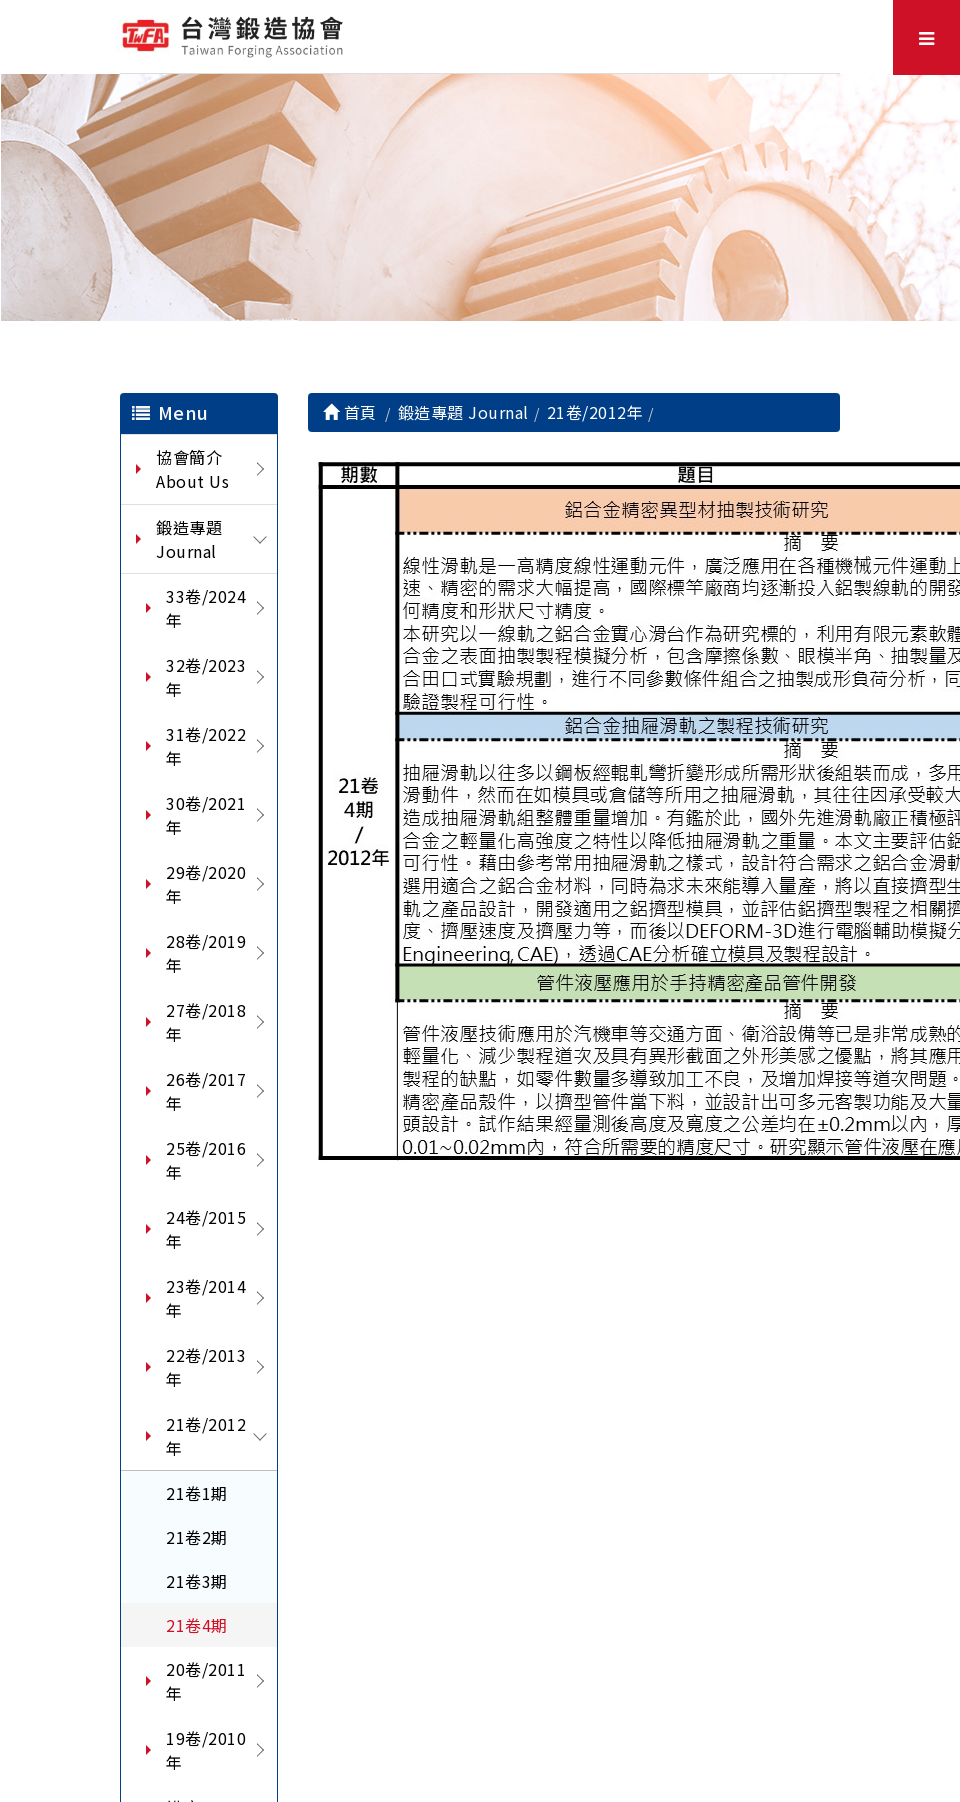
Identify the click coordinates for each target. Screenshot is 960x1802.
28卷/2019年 (206, 953)
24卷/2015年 (206, 1229)
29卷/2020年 (206, 884)
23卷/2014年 (206, 1298)
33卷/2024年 (206, 608)
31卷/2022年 (206, 746)
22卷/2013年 (206, 1367)
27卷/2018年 (206, 1022)
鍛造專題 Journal (189, 539)
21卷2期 (197, 1537)
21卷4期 (197, 1625)
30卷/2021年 (206, 815)
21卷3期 (197, 1581)
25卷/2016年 (206, 1160)
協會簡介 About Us (192, 469)
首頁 (350, 412)
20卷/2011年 (206, 1681)
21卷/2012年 (206, 1436)
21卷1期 (197, 1493)
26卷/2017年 (206, 1091)
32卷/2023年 (206, 677)
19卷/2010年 (206, 1750)
